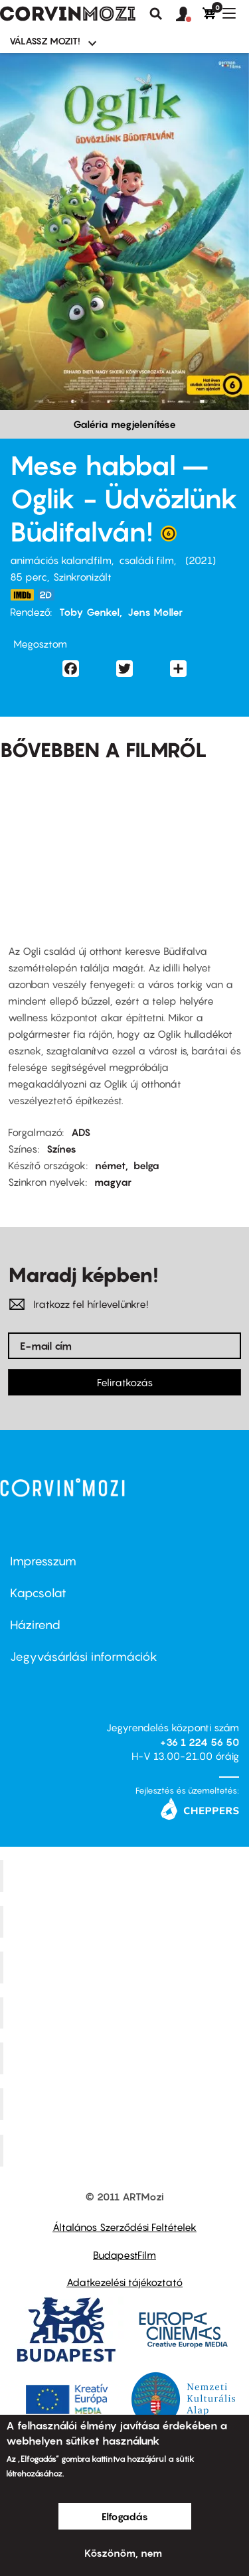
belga (146, 1165)
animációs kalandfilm (61, 560)
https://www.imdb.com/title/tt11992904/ (22, 595)
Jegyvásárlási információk (83, 1657)
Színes (61, 1149)
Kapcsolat (38, 1593)
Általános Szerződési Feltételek (124, 2227)
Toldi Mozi (126, 2150)
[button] (189, 14)
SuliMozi (126, 2058)
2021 (200, 560)
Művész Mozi (126, 1967)
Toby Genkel (89, 612)
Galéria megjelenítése (124, 424)
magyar (112, 1182)
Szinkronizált (82, 577)
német (110, 1165)
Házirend (35, 1625)
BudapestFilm (124, 2255)
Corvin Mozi (126, 1876)
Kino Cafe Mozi (126, 1921)
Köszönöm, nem (123, 2553)
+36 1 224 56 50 (199, 1742)
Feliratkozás (125, 1382)
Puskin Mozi (126, 2012)
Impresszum (43, 1561)
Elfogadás (125, 2516)
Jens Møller (155, 612)
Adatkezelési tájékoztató (124, 2282)
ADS (80, 1132)
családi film (146, 560)
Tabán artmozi (126, 2104)
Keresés (156, 14)
